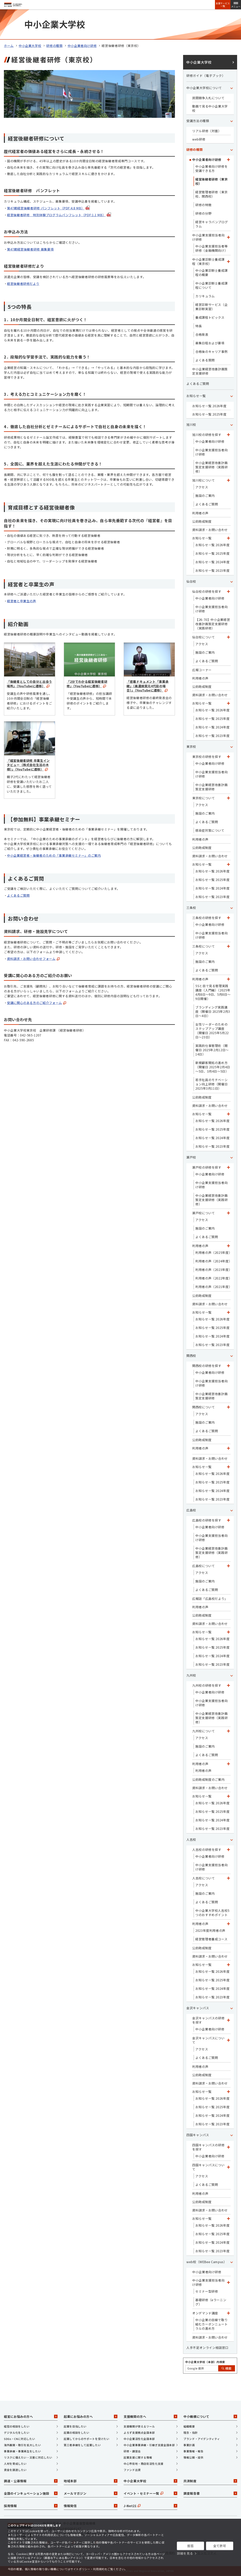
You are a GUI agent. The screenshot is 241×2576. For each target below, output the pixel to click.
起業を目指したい (75, 2426)
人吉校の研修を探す (206, 1849)
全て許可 (219, 2545)
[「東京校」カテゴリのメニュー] (231, 746)
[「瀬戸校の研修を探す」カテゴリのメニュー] (228, 1167)
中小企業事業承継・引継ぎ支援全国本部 (149, 2445)
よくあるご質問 (18, 895)
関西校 (191, 1355)
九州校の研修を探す (206, 1685)
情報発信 (90, 2505)
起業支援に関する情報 (138, 2457)
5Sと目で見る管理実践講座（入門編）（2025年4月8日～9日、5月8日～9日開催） (213, 992)
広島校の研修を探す (206, 1520)
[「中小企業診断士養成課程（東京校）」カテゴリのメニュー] (228, 261)
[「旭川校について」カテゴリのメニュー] (228, 480)
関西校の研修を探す (206, 1365)
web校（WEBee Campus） (206, 2261)
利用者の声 (200, 513)
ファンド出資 (132, 2470)
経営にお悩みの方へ (31, 2416)
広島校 (191, 1510)
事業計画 (189, 2445)
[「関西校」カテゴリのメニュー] (231, 1355)
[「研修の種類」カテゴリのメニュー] (231, 149)
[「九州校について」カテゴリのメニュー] (228, 1731)
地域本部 (90, 2481)
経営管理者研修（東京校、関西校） (211, 194)
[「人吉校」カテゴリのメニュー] (231, 1839)
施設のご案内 (205, 495)
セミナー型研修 (206, 2291)
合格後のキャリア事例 (211, 351)
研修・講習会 (132, 2451)
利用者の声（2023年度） (213, 1269)
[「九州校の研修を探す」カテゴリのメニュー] (228, 1685)
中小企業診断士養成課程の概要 (211, 272)
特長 (198, 326)
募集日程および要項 (209, 343)
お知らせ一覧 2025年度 (209, 414)
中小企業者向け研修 (82, 45)
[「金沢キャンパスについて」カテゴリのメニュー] (228, 2040)
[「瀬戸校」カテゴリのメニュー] (231, 1157)
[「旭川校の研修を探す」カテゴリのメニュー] (228, 434)
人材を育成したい (15, 2464)
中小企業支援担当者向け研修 (208, 237)
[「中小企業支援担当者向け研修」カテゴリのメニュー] (228, 237)
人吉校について (203, 1878)
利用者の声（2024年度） (213, 1261)
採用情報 (31, 2505)
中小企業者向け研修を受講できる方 (211, 168)
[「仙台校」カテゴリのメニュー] (231, 581)
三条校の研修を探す (206, 917)
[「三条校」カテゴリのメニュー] (231, 907)
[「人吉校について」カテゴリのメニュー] (228, 1878)
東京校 (191, 746)
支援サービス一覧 (223, 5)
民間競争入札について (208, 97)
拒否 (190, 2545)
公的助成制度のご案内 (208, 1779)
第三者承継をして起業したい (82, 2445)
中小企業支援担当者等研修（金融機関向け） (211, 248)
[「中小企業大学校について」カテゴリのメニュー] (231, 87)
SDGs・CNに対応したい (19, 2439)
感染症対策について (209, 830)
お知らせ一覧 (196, 395)
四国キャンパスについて (208, 2167)
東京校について (203, 798)
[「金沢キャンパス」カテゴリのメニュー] (231, 2008)
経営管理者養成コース (211, 1939)
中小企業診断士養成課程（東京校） (208, 261)
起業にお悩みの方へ (90, 2416)
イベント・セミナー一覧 (150, 2493)
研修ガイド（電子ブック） (205, 75)
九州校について (203, 1731)
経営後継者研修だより (23, 283)
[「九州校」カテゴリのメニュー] (231, 1675)
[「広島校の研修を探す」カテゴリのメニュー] (228, 1520)
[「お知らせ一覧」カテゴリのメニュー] (231, 395)
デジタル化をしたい (17, 2433)
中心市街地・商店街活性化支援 (143, 2464)
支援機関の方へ (150, 2416)
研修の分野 (203, 213)
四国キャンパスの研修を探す (208, 2147)
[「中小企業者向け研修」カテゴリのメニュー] (228, 159)
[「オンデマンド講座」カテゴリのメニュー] (228, 2313)
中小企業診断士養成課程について (211, 285)
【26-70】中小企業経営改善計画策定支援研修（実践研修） (212, 623)
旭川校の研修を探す (206, 434)
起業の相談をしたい (76, 2433)
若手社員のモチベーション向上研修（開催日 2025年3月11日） (211, 1084)
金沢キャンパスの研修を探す (208, 2020)
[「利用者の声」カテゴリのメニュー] (228, 979)
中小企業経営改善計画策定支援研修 (210, 371)
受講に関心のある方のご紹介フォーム (36, 1002)
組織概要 (189, 2426)
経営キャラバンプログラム (211, 224)
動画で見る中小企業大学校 (210, 108)
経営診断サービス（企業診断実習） (211, 306)
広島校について (203, 1565)
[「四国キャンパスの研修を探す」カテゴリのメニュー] (228, 2147)
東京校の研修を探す (206, 756)
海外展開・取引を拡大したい (22, 2445)
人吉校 (191, 1839)
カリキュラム (205, 296)
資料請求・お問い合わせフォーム (33, 958)
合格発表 (201, 334)
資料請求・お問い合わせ (210, 529)
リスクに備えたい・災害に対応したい (28, 2457)
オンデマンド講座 (205, 2313)
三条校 (191, 907)
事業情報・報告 (193, 2451)
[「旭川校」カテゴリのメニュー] (231, 424)
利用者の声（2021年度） (213, 1286)
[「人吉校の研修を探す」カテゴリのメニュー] (228, 1849)
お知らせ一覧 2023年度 (212, 570)
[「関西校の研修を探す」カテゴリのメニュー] (228, 1365)
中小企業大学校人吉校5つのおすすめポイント (212, 1912)
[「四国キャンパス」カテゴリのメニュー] (231, 2134)
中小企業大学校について (204, 87)
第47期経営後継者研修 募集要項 (30, 249)
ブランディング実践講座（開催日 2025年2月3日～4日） (212, 1011)
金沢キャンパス (197, 2008)
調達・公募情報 (31, 2481)
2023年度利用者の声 (210, 1930)
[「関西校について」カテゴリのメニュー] (228, 1407)
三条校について (203, 946)
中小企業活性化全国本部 (139, 2439)
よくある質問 (205, 360)
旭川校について (203, 480)
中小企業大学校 (30, 45)
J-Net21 (150, 2505)
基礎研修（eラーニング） (210, 2301)
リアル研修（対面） (206, 130)
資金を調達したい (15, 2470)
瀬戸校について (203, 1213)
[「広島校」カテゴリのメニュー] (231, 1510)
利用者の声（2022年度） (213, 1278)
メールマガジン (90, 2493)
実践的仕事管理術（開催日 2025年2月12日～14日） (212, 1049)
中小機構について (210, 2416)
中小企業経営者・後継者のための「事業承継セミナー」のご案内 (54, 855)
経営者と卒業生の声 (21, 601)
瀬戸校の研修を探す (206, 1167)
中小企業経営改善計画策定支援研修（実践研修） (211, 467)
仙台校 (191, 581)
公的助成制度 (202, 521)
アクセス (201, 487)
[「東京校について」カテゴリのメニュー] (228, 798)
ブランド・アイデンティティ (201, 2439)
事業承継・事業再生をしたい (22, 2451)
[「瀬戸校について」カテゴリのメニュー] (228, 1213)
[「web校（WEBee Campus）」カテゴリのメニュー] (231, 2261)
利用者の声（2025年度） (213, 1252)
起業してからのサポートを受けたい (86, 2439)
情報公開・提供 (193, 2457)
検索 (227, 2368)
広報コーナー (202, 669)
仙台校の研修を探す (206, 591)
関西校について (203, 1407)
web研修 (198, 139)
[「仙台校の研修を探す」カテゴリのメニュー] (228, 591)
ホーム (9, 45)
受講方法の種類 (197, 120)
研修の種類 (54, 45)
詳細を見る (185, 2553)
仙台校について (203, 637)
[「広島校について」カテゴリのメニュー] (228, 1565)
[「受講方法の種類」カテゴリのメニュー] (231, 120)
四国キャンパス (197, 2134)
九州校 (191, 1675)
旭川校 (191, 424)
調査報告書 (210, 2493)
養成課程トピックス (209, 317)
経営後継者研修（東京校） (211, 181)
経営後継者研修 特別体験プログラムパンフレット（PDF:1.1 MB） (59, 215)
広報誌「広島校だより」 (210, 1598)
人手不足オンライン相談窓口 (207, 2347)
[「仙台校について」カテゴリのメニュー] (228, 637)
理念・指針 (190, 2433)
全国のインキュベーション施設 (31, 2493)
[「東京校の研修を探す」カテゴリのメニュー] (228, 756)
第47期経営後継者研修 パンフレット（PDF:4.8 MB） (48, 208)
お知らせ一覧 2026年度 (209, 406)
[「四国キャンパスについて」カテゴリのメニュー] (228, 2167)
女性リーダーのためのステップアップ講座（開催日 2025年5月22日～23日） (212, 1030)
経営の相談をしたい (17, 2426)
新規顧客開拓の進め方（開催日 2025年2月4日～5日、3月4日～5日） (212, 1067)
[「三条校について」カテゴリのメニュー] (228, 946)
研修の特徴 (203, 204)
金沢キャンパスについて (208, 2040)
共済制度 (210, 2481)
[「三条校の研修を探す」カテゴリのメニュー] (228, 917)
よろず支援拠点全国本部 (139, 2433)
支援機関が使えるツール (139, 2426)
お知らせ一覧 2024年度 (212, 562)
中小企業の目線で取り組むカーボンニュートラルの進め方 (211, 2324)
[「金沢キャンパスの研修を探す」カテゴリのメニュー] (228, 2020)
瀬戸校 (191, 1157)
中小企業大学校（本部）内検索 (205, 2362)
